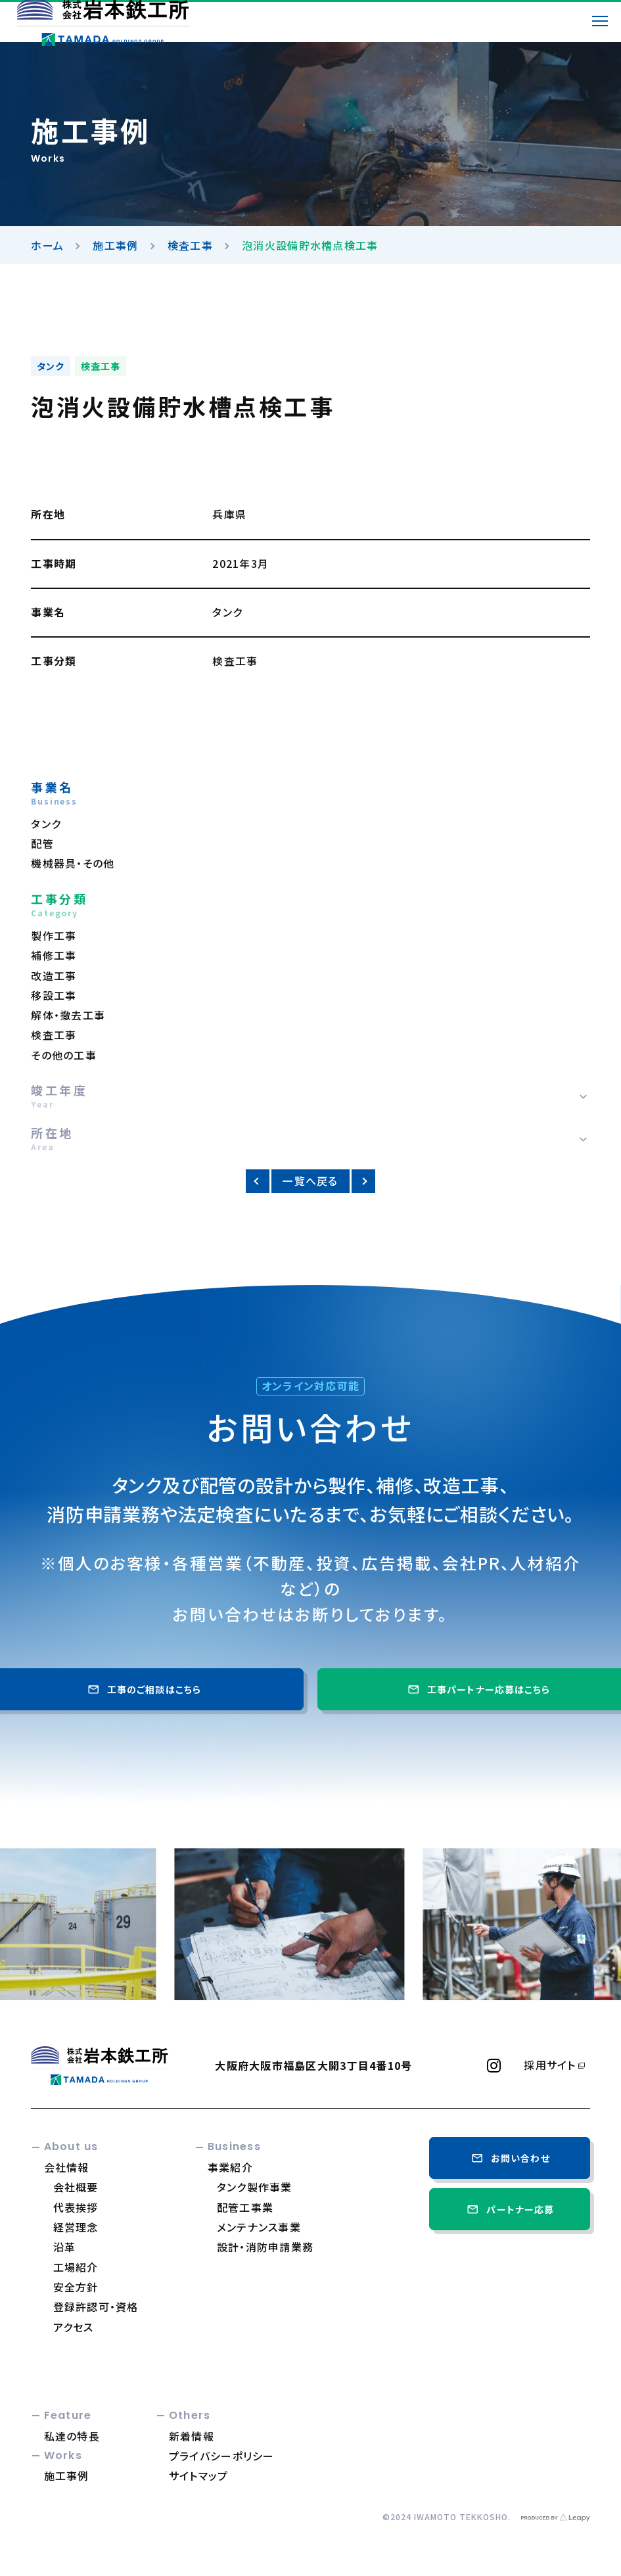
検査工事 (190, 245)
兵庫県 (229, 514)
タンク (50, 366)
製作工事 (53, 935)
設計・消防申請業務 (265, 2247)
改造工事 (53, 975)
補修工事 (53, 955)
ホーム (47, 245)
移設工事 (53, 995)
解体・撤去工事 (68, 1015)
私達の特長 (72, 2436)
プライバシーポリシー (222, 2456)
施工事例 (115, 245)
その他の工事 (64, 1055)
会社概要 (76, 2187)
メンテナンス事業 (259, 2227)
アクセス (73, 2327)
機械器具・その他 (72, 863)
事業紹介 (230, 2167)
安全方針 (76, 2287)
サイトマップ (199, 2475)
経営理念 (76, 2227)
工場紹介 (76, 2267)
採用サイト (550, 2065)
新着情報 (191, 2436)
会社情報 (66, 2167)
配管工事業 (245, 2207)
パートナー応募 (509, 2209)
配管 (42, 843)
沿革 (64, 2247)
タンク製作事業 (254, 2187)
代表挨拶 (76, 2207)
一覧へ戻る (310, 1180)
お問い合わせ (509, 2158)
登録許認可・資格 (96, 2306)
